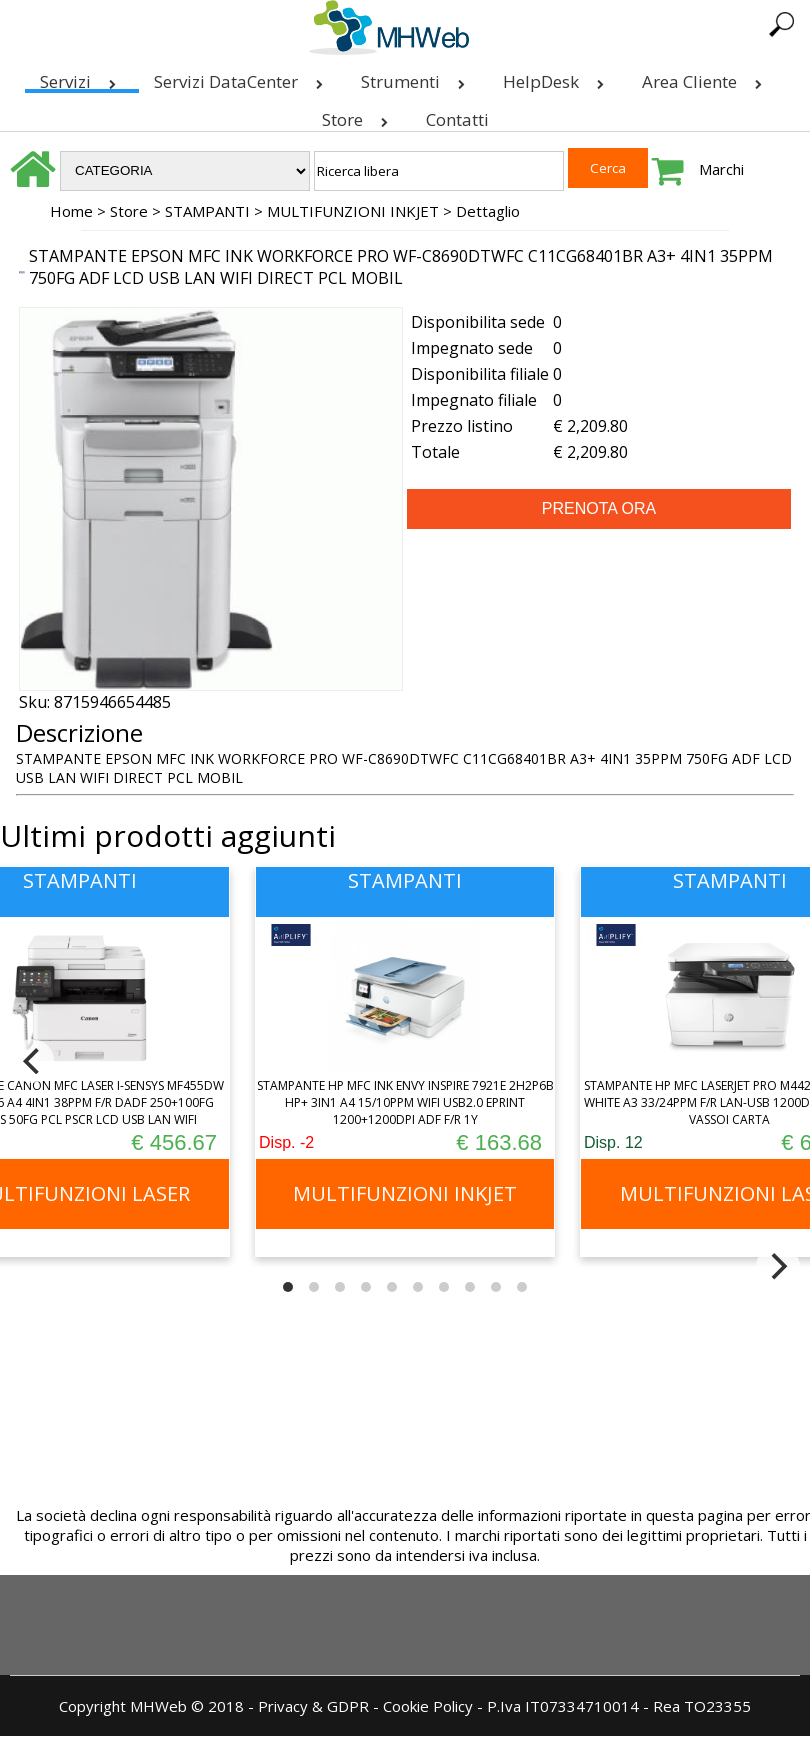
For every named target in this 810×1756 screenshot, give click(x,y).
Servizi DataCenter (242, 77)
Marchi (721, 169)
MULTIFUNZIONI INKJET (353, 211)
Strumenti (417, 77)
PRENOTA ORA (599, 508)
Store (359, 115)
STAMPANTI (207, 211)
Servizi (82, 77)
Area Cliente (706, 77)
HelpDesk (557, 77)
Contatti (457, 119)
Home (71, 211)
